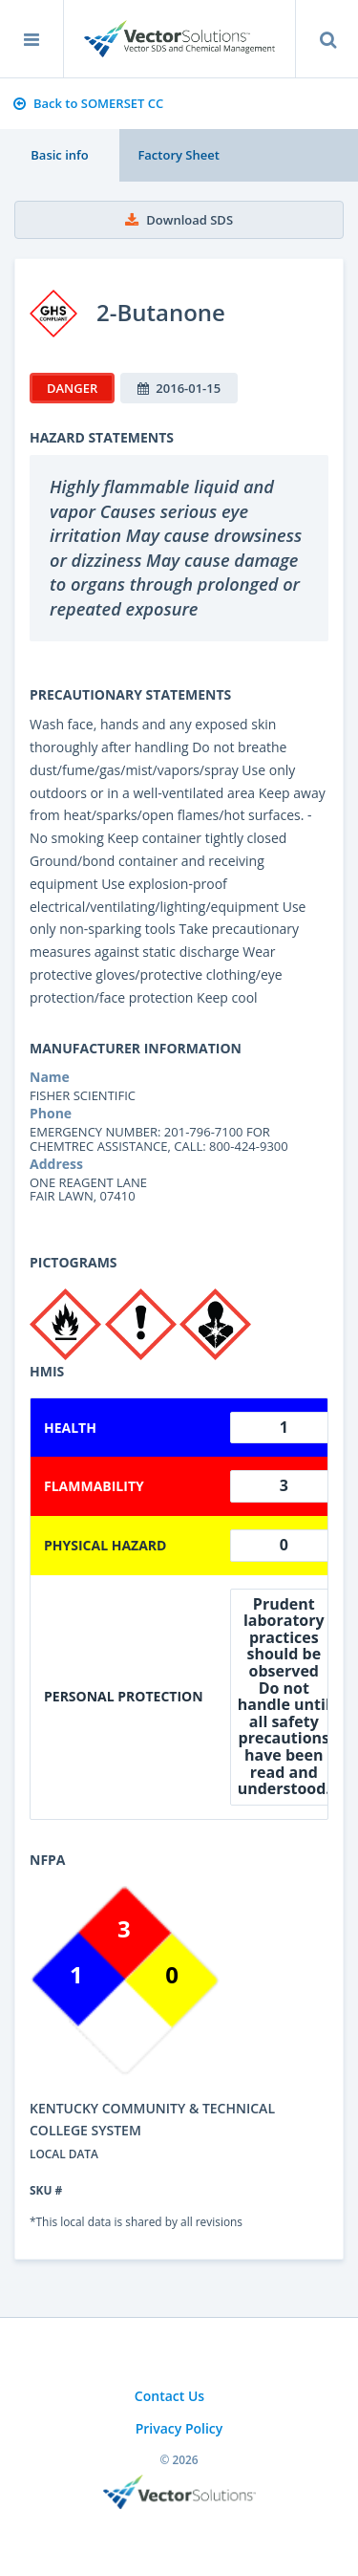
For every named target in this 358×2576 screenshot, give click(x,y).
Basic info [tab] (59, 154)
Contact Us (169, 2396)
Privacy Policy (179, 2428)
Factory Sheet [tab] (178, 154)
